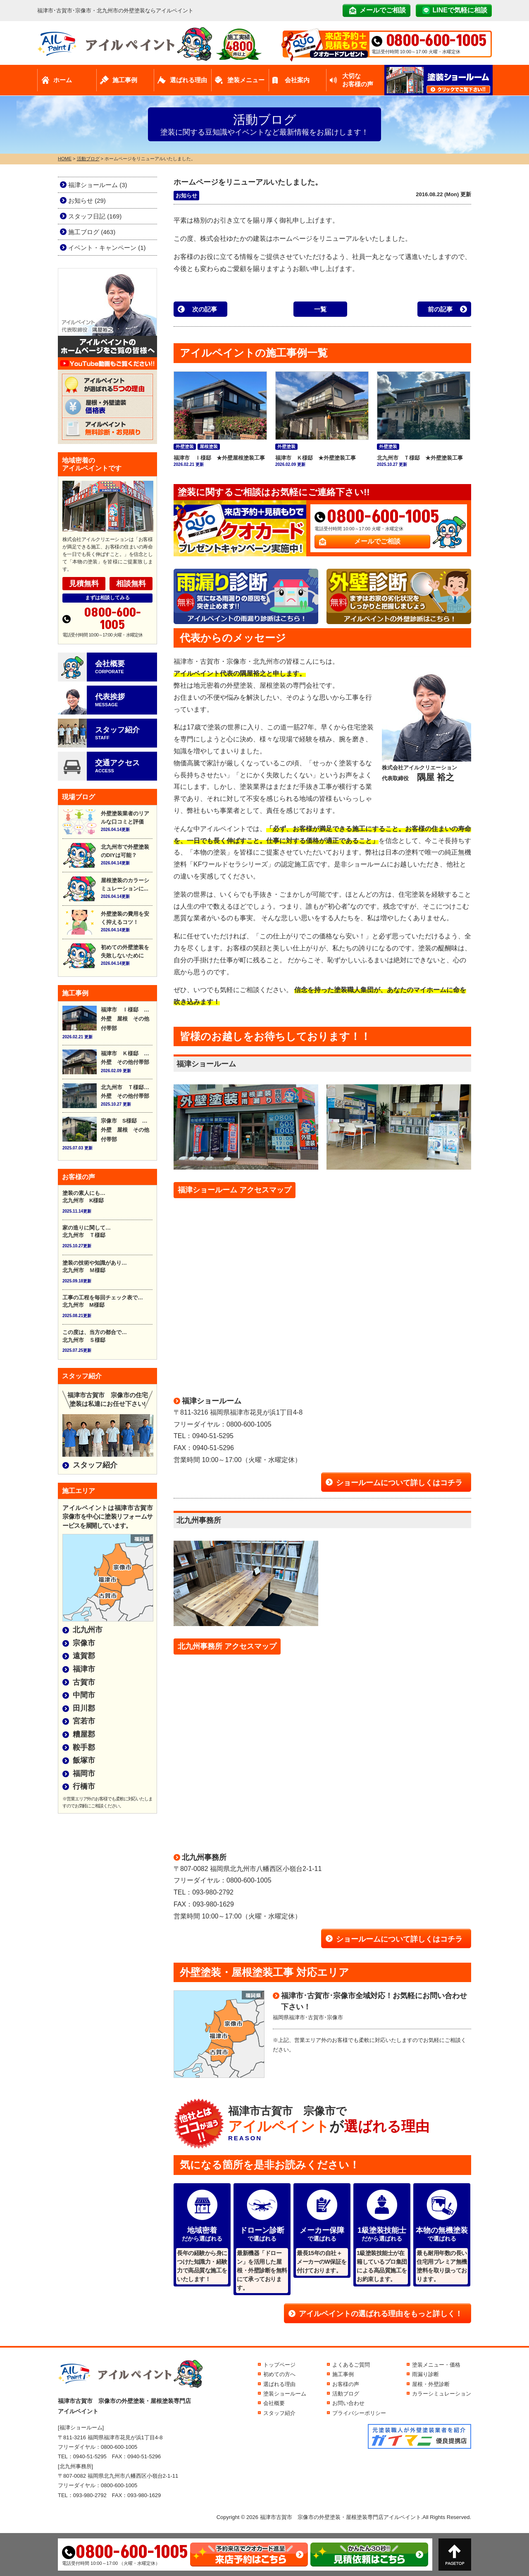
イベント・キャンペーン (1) (107, 247)
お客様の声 (345, 2384)
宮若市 (84, 1721)
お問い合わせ (348, 2403)
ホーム (62, 79)
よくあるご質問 (351, 2365)
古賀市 (84, 1682)
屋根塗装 (209, 446)
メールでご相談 (383, 10)
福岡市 (84, 1773)
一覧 (320, 309)
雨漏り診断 (425, 2374)
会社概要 (274, 2403)
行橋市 (84, 1786)
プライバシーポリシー (359, 2413)
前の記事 (440, 309)
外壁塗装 (185, 446)
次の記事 (204, 309)
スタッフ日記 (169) (95, 216)
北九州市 (87, 1630)
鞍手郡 (84, 1747)
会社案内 (297, 79)
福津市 (84, 1669)
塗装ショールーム (284, 2394)
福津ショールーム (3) (97, 184)
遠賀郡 (84, 1656)
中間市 (84, 1695)
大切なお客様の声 (357, 80)
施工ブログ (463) (91, 231)
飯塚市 (84, 1760)
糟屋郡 (84, 1734)
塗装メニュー (245, 79)
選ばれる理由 (188, 79)
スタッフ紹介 (95, 1465)
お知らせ (186, 195)
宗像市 (84, 1643)
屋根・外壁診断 (431, 2384)
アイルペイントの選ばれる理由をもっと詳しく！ (380, 2314)
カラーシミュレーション (441, 2394)
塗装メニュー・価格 (436, 2365)
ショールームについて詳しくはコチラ (399, 1483)
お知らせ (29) (87, 200)
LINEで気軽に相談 (460, 10)
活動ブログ (345, 2394)
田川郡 (84, 1708)
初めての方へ (279, 2374)
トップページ (279, 2365)
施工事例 (124, 79)
